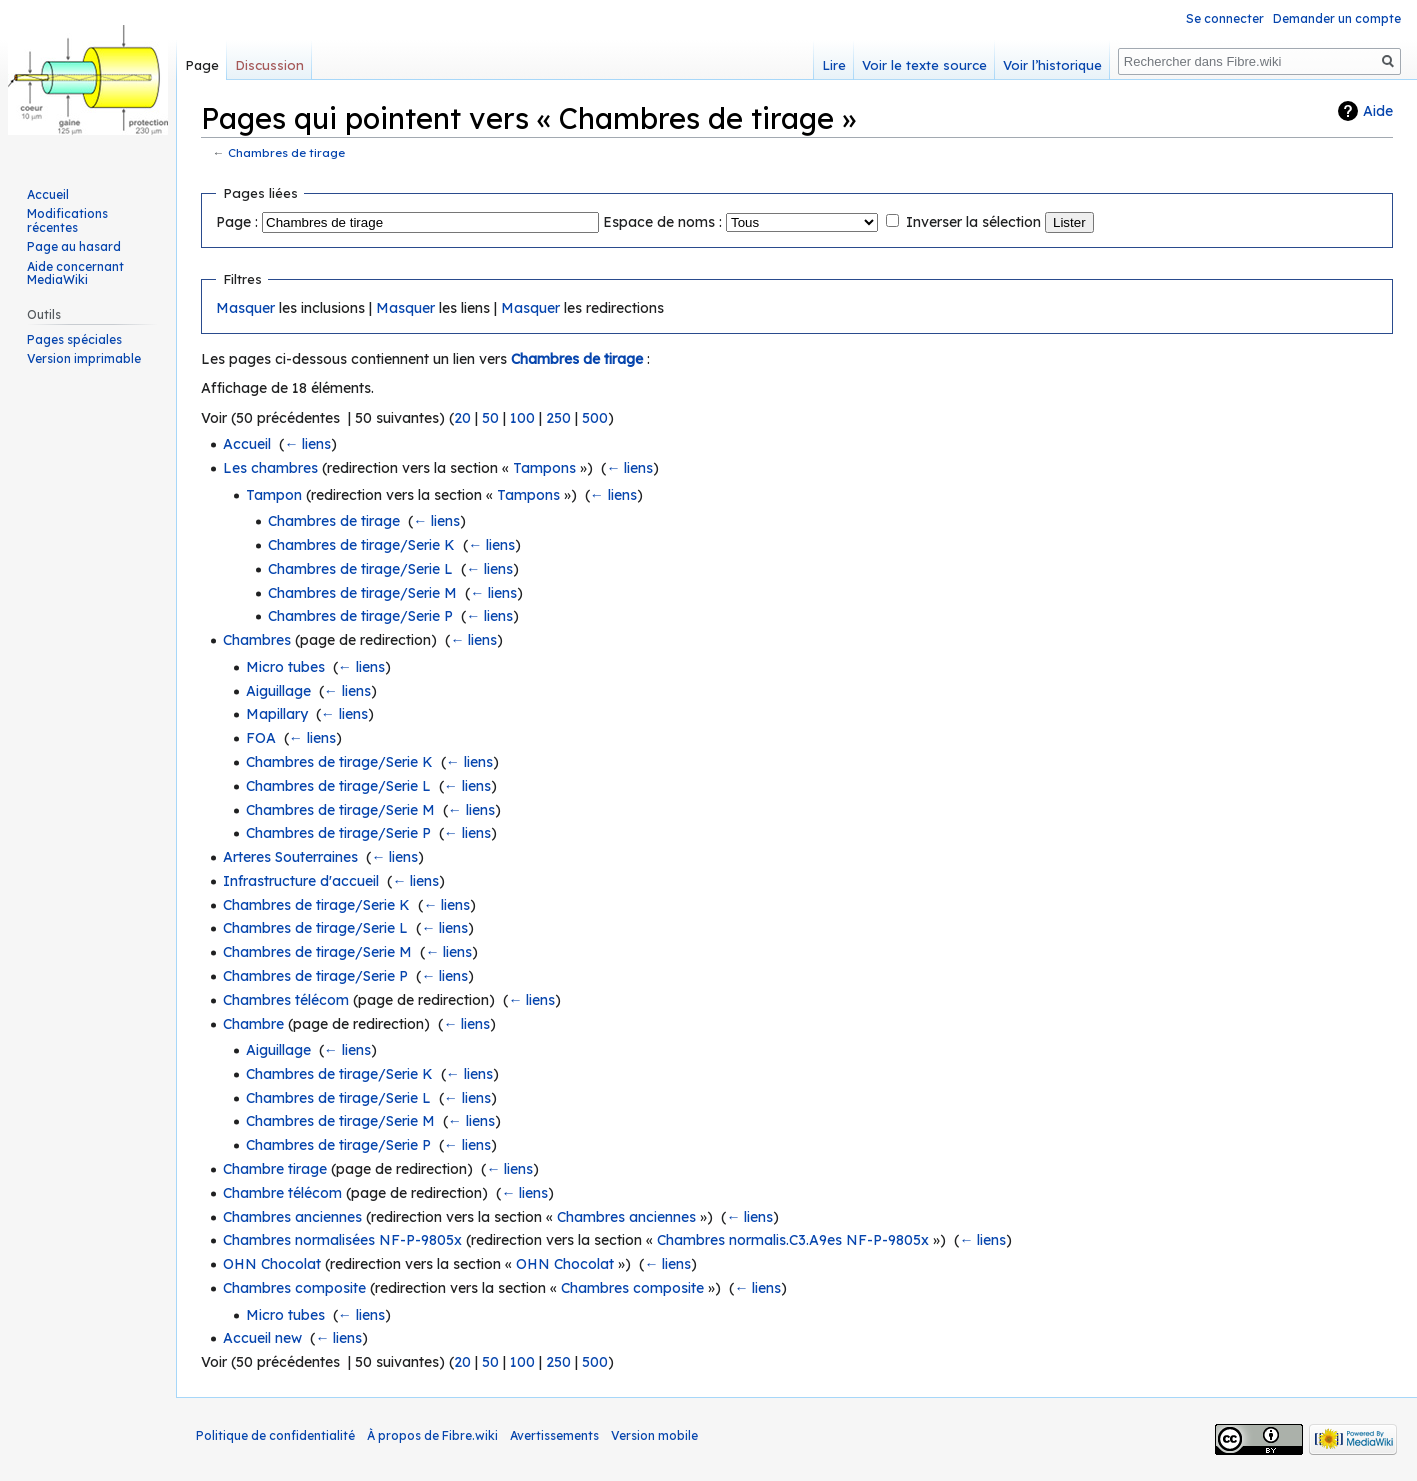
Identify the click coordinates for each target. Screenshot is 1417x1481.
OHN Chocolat (272, 1264)
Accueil (247, 444)
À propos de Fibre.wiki (432, 1435)
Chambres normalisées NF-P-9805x (342, 1240)
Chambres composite (294, 1288)
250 (558, 418)
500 (595, 418)
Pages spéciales (74, 339)
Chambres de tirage (286, 152)
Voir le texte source (924, 65)
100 (522, 418)
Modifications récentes (67, 220)
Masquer (245, 308)
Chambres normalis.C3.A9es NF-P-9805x (793, 1240)
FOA (261, 738)
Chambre (253, 1024)
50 (490, 418)
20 (462, 418)
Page (202, 65)
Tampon (274, 495)
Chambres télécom (286, 1000)
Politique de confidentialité (275, 1435)
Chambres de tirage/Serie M (362, 593)
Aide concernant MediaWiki (75, 273)
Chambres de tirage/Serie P (360, 616)
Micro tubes (285, 667)
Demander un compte (1337, 18)
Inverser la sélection (973, 222)
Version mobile (654, 1435)
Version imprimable (84, 358)
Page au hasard (74, 246)
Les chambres (270, 468)
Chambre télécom (282, 1193)
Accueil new (262, 1338)
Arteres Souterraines (290, 857)
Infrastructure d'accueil (301, 881)
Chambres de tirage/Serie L (360, 569)
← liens (307, 444)
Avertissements (554, 1435)
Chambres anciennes (292, 1217)
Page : (237, 222)
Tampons (544, 468)
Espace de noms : (662, 222)
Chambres (257, 640)
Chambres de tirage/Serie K (361, 545)
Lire (834, 65)
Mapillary (277, 714)
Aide (1378, 111)
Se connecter (1225, 18)
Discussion (269, 65)
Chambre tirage (275, 1169)
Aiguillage (278, 691)
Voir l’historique (1052, 65)
